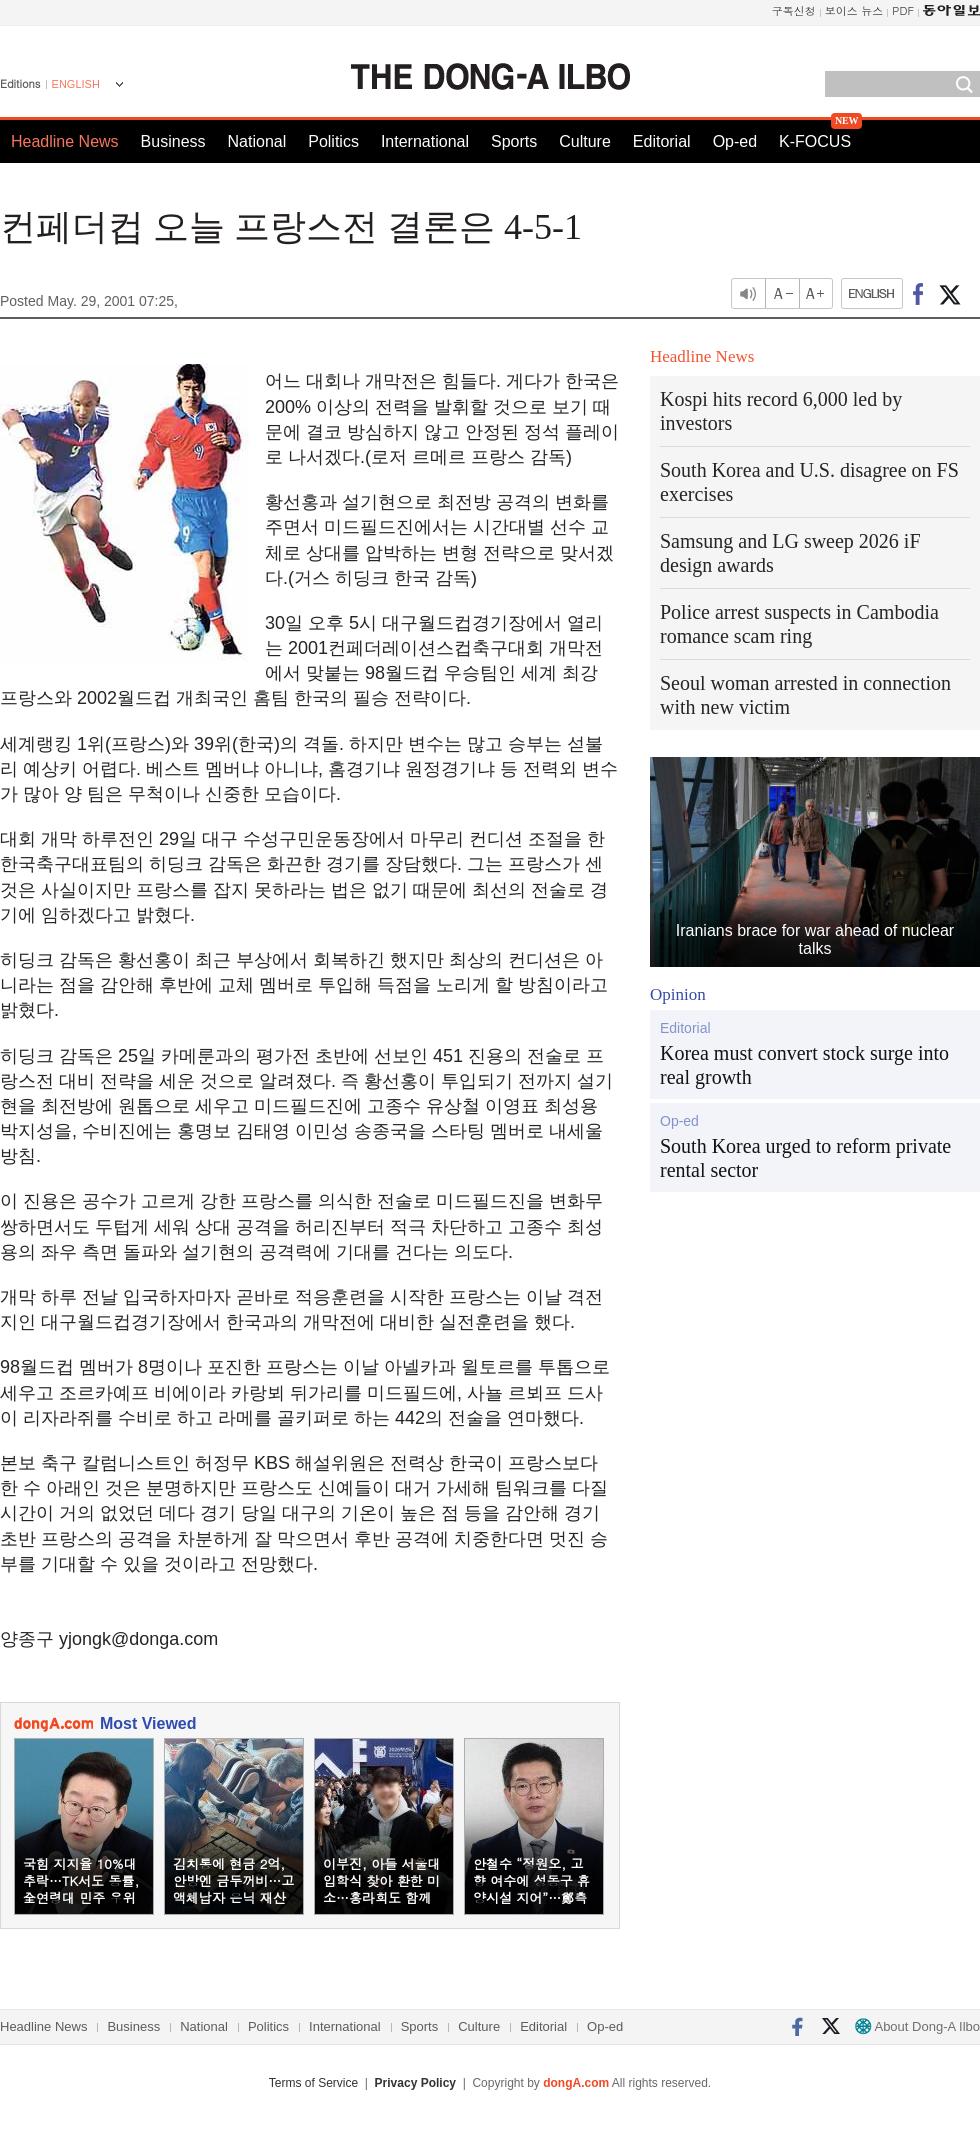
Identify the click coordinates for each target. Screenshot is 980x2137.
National (257, 141)
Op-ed (735, 141)
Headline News (65, 141)
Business (173, 141)
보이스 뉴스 (854, 10)
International (425, 141)
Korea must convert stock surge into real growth (804, 1065)
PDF (903, 10)
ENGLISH (76, 84)
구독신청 (794, 10)
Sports (514, 141)
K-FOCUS (815, 141)
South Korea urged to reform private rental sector (805, 1158)
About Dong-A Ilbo (917, 2026)
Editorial (662, 141)
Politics (333, 141)
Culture (585, 141)
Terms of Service (313, 2083)
